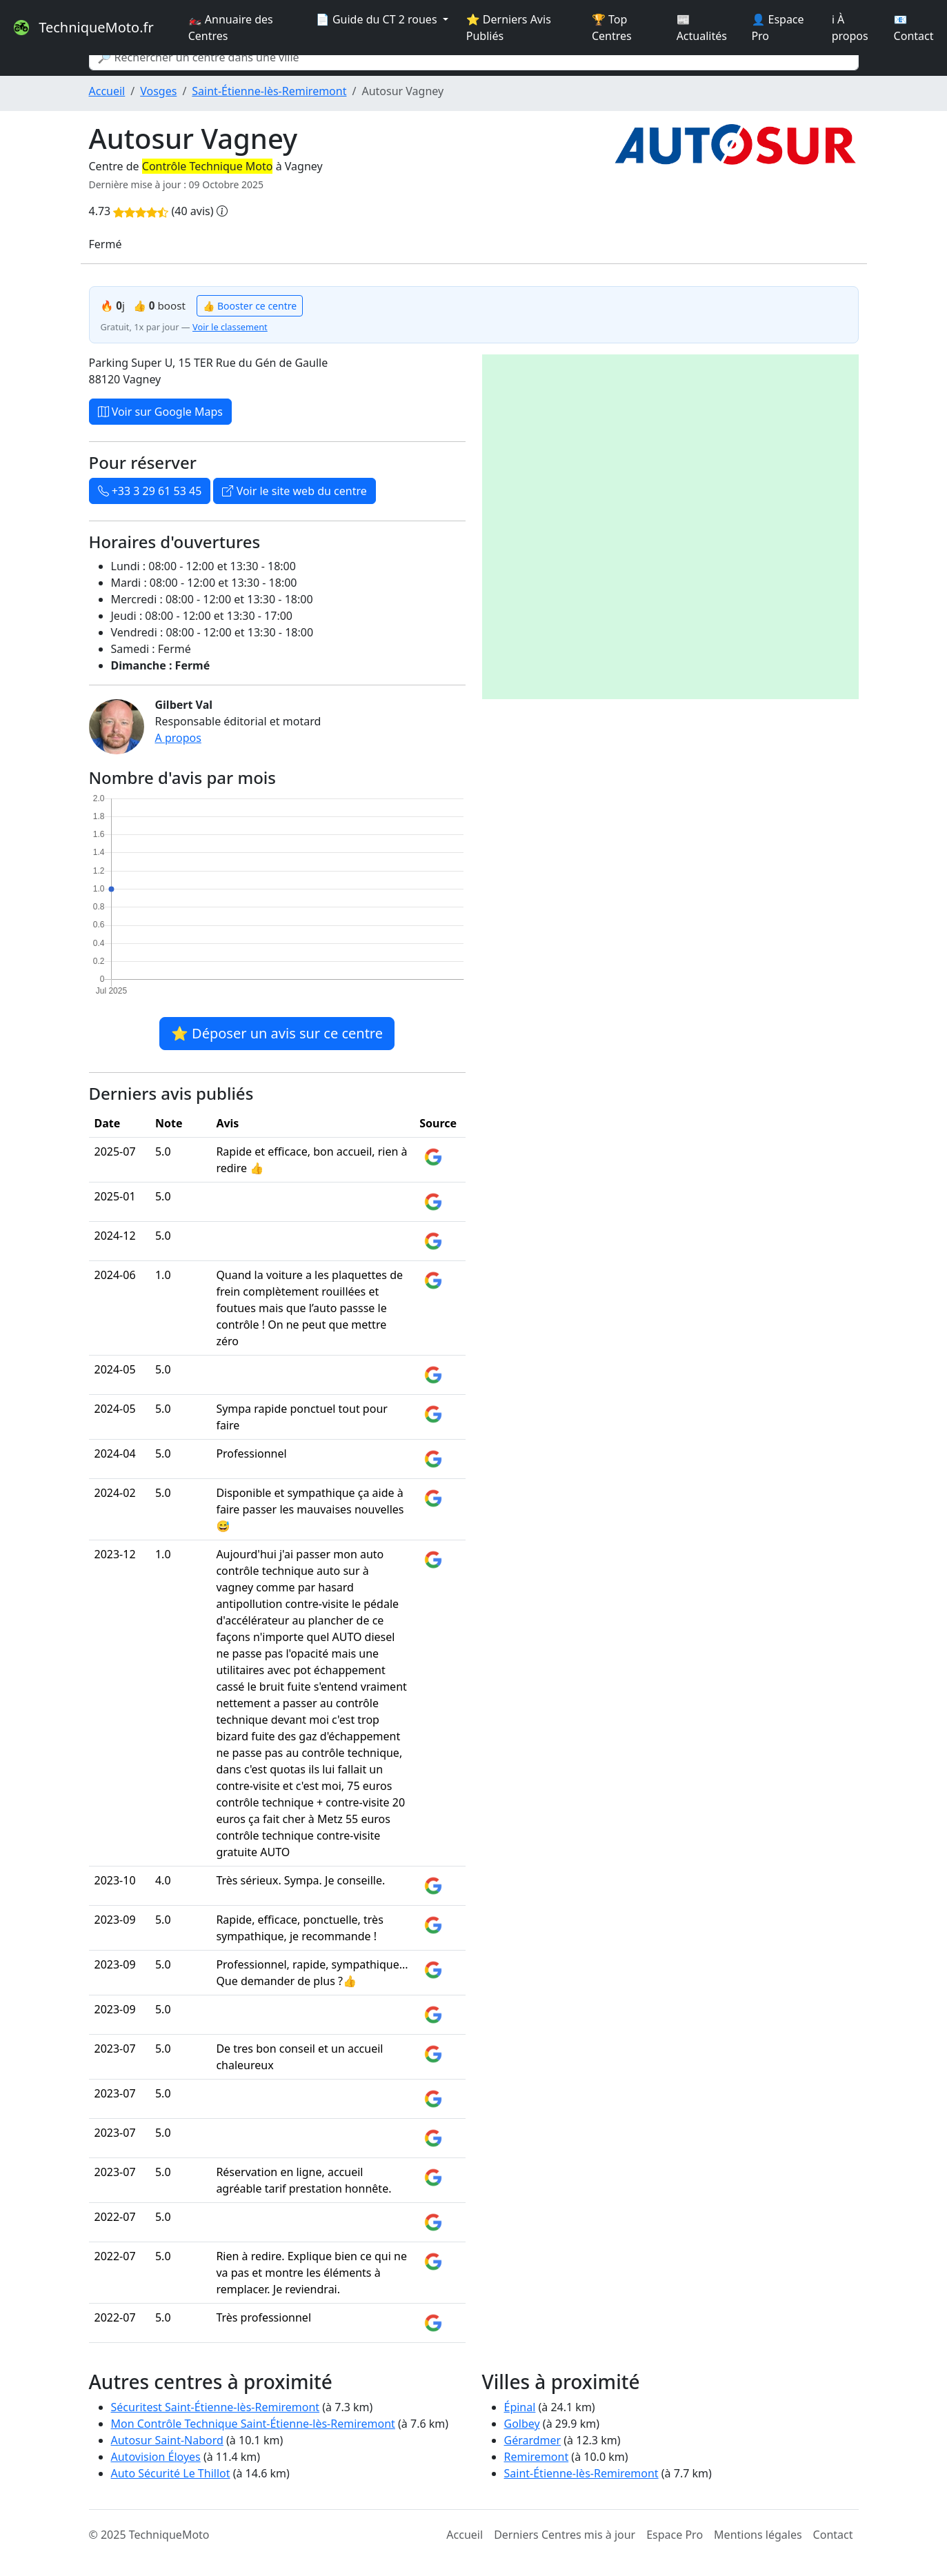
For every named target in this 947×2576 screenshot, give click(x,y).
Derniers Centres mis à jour (564, 2534)
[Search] (474, 57)
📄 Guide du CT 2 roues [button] (378, 19)
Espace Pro (674, 2534)
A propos (178, 737)
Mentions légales (758, 2534)
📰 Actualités (702, 27)
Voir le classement (230, 327)
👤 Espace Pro (777, 27)
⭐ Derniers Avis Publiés (508, 27)
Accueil (107, 91)
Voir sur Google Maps (160, 411)
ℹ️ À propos (850, 27)
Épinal (520, 2407)
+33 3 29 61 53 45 (150, 491)
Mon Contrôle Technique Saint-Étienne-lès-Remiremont (253, 2423)
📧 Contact (914, 27)
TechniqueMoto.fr (82, 27)
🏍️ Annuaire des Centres (230, 27)
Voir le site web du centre (294, 491)
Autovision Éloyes (156, 2456)
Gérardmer (532, 2440)
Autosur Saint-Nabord (167, 2440)
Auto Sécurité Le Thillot (170, 2473)
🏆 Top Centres (612, 27)
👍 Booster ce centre (250, 305)
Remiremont (536, 2456)
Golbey (522, 2423)
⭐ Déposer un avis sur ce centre (277, 1033)
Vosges (158, 91)
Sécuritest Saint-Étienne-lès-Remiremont (215, 2407)
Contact (833, 2534)
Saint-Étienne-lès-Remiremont (269, 91)
